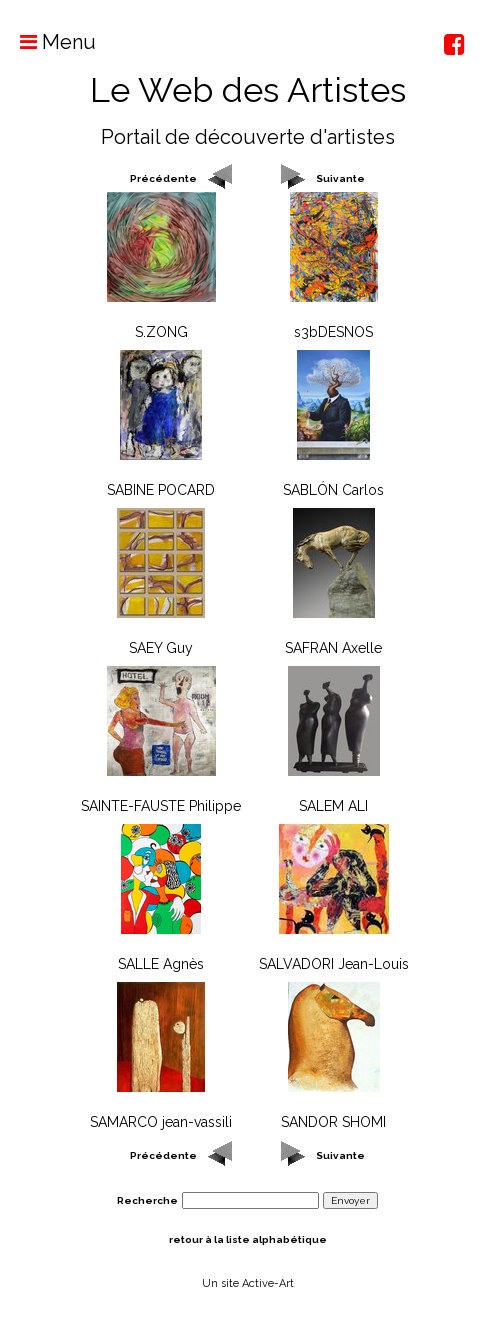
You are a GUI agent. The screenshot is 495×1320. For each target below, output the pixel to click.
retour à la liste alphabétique (248, 1239)
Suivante (340, 178)
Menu (48, 42)
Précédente (163, 178)
